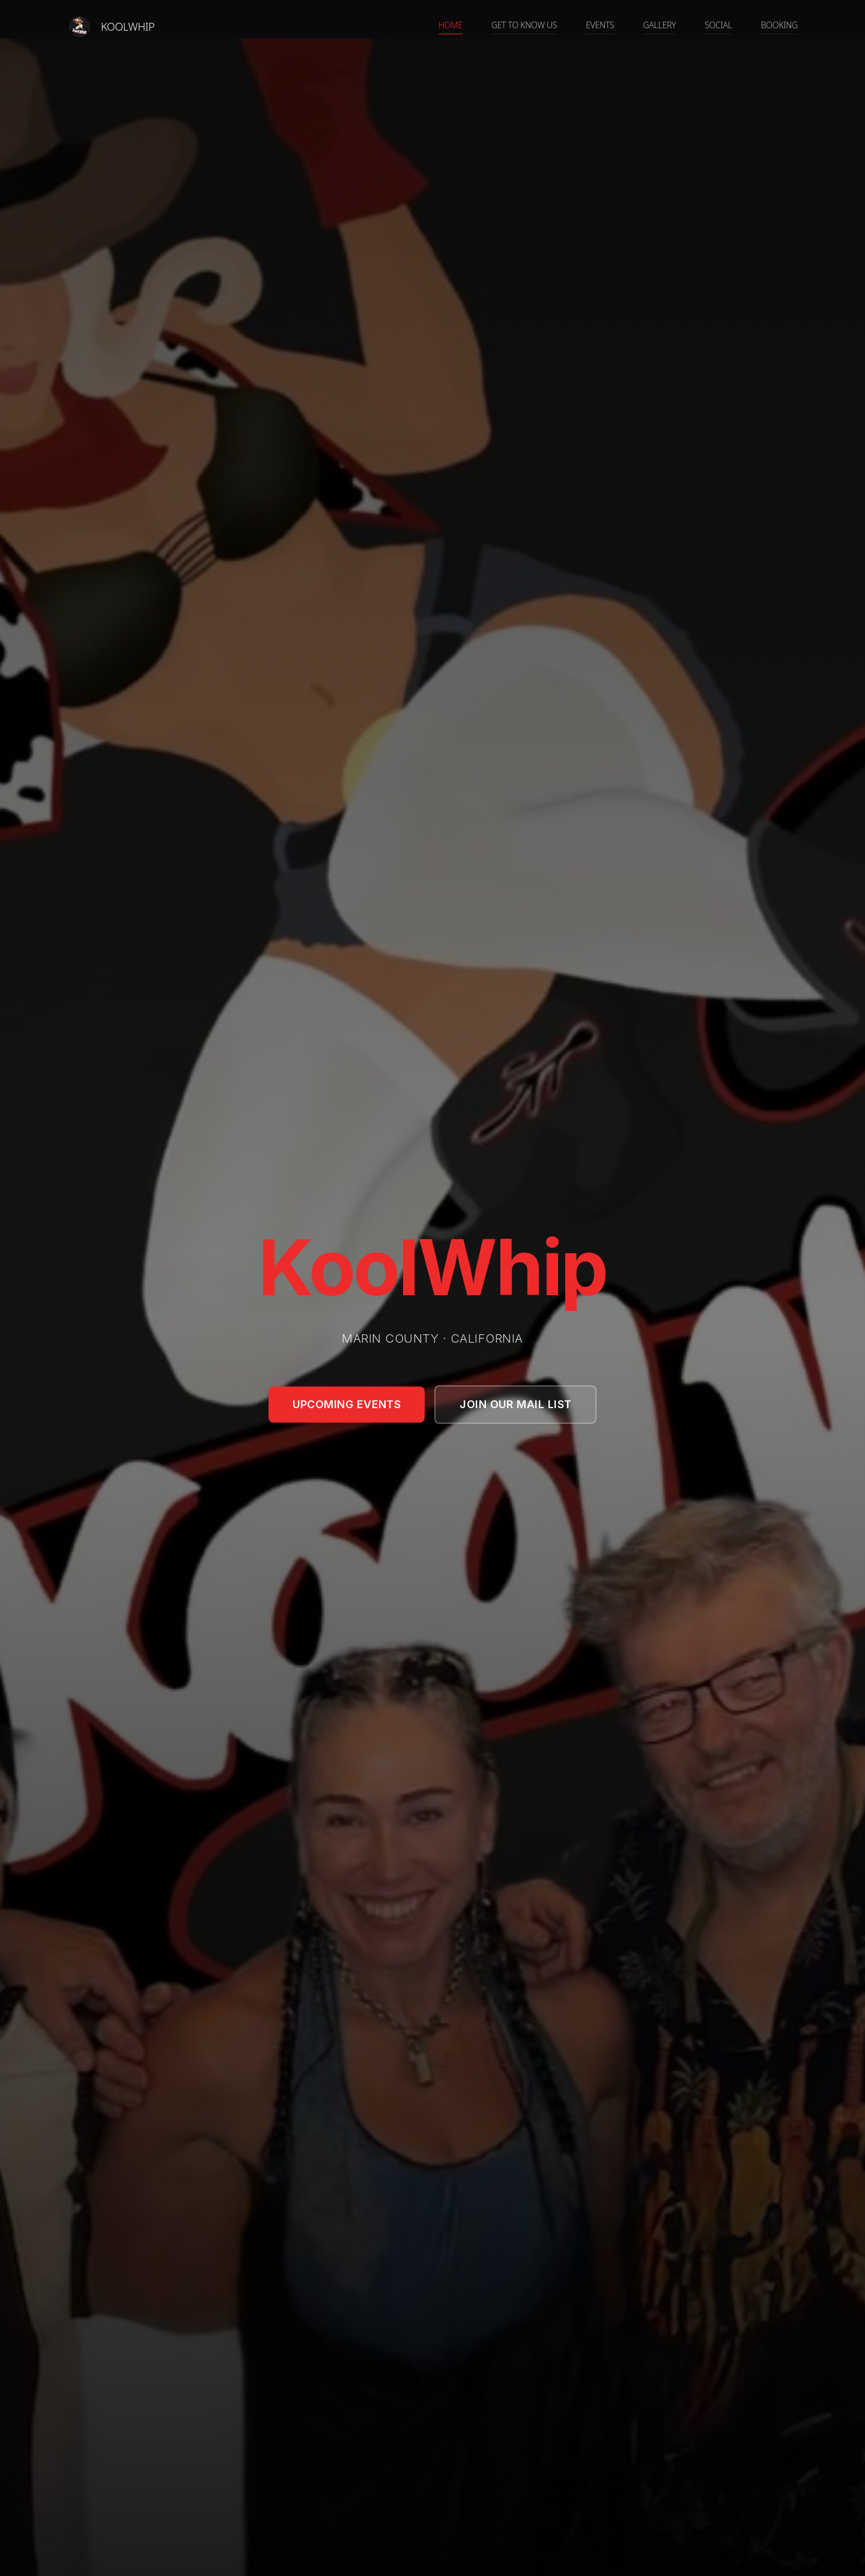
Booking (779, 25)
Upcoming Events (347, 1404)
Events (600, 25)
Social (718, 25)
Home (451, 25)
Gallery (659, 25)
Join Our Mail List (515, 1404)
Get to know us (524, 25)
